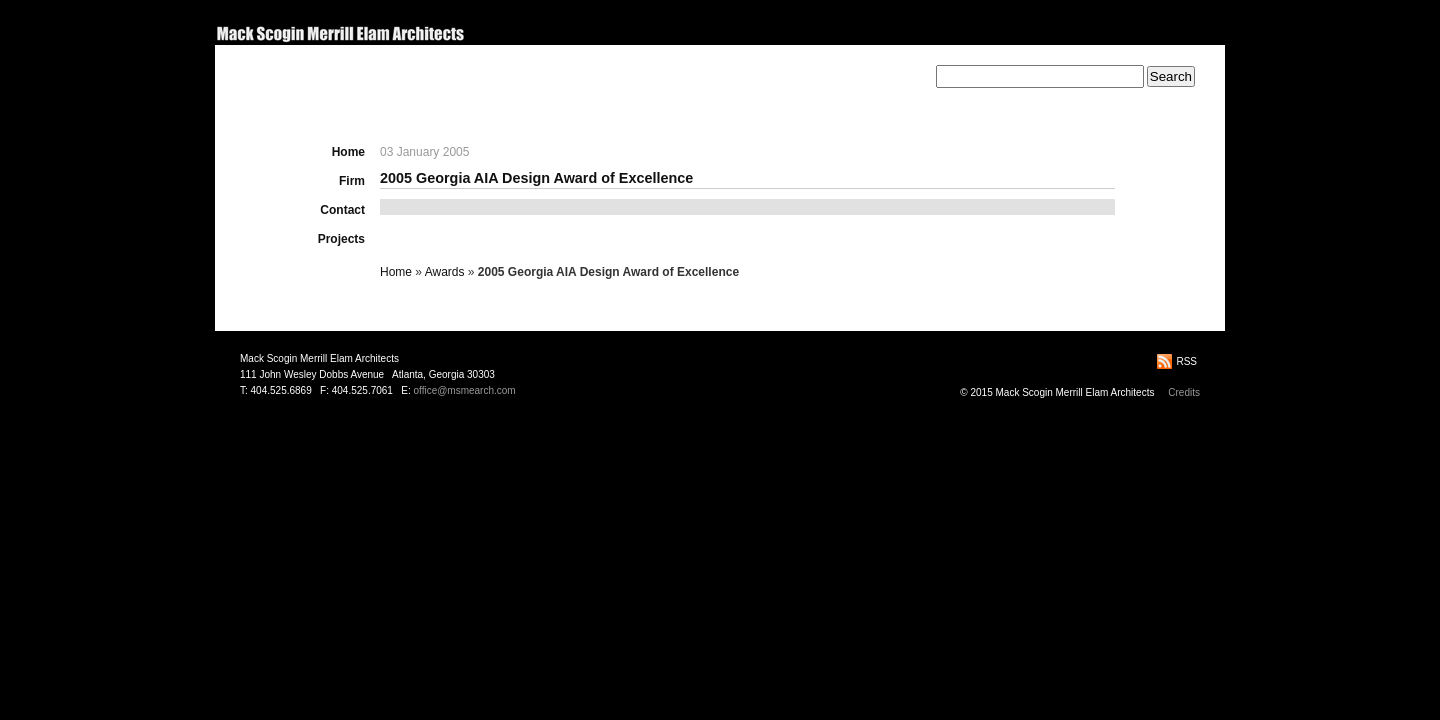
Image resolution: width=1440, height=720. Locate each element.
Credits (1184, 392)
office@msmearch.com (464, 390)
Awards (445, 272)
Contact (342, 210)
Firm (352, 181)
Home (348, 152)
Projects (341, 239)
